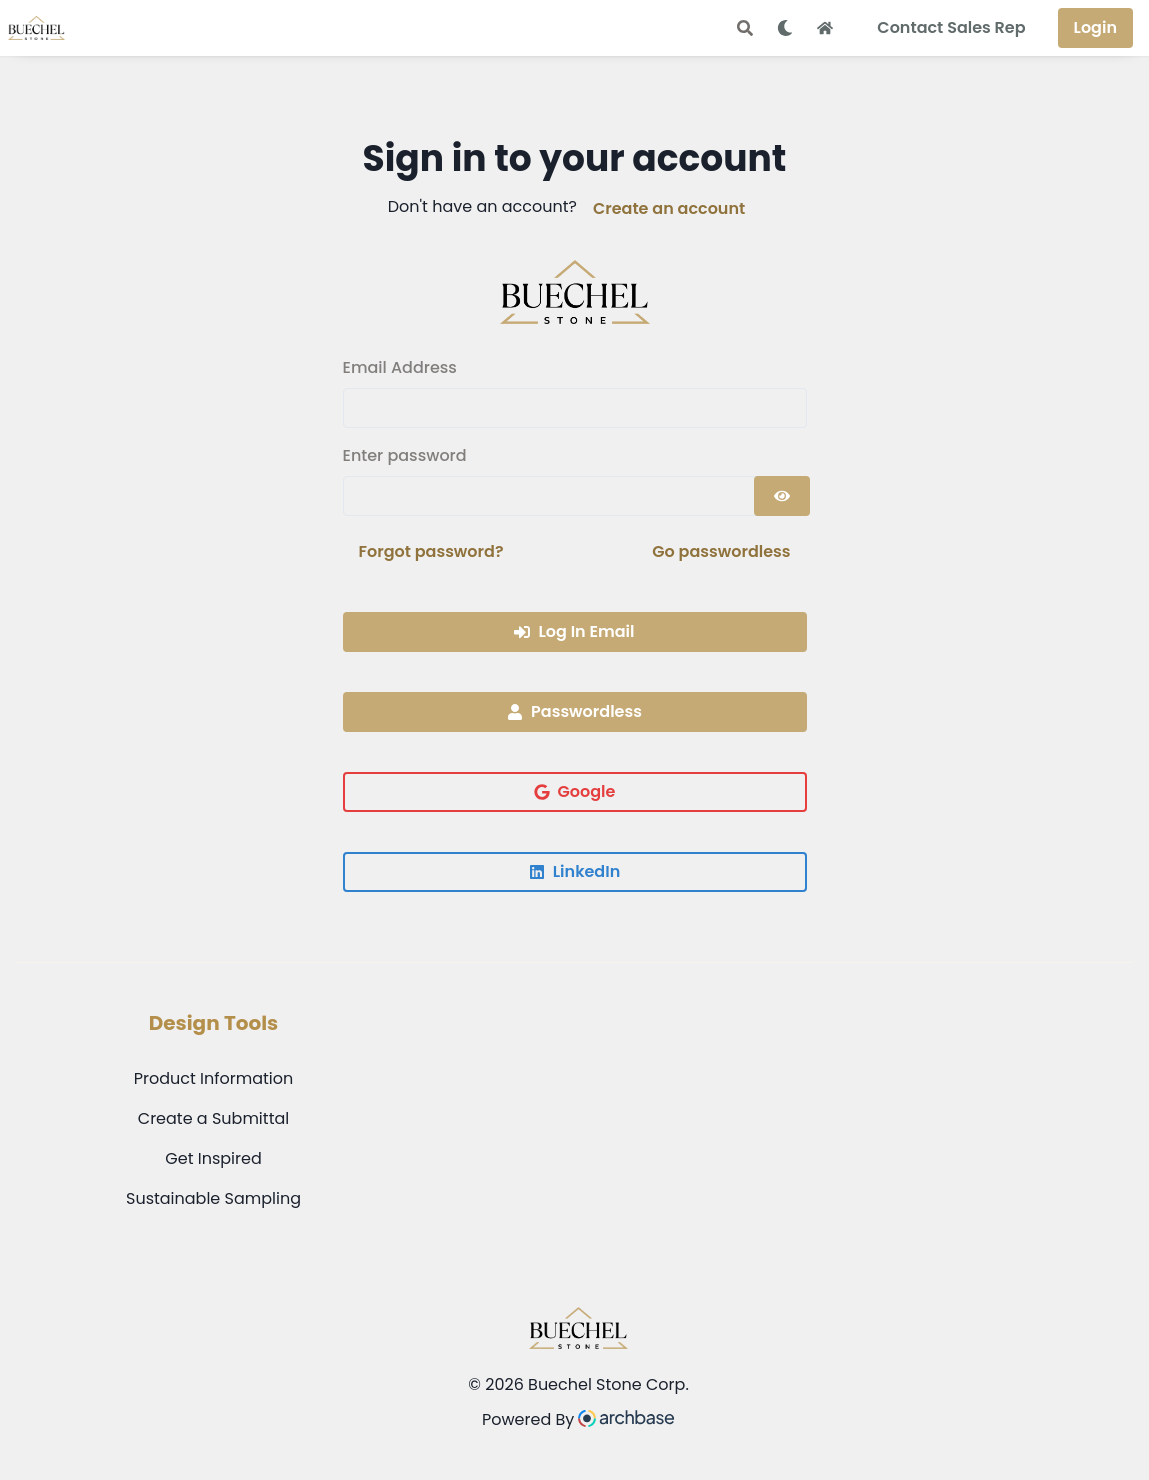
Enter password (405, 455)
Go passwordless (721, 551)
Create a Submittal (213, 1118)
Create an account (669, 208)
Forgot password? (431, 551)
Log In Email (574, 631)
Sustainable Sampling (213, 1198)
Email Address (400, 367)
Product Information (214, 1078)
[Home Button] (825, 28)
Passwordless (574, 711)
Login (1095, 27)
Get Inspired (213, 1158)
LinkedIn (574, 871)
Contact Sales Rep (951, 27)
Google (575, 791)
